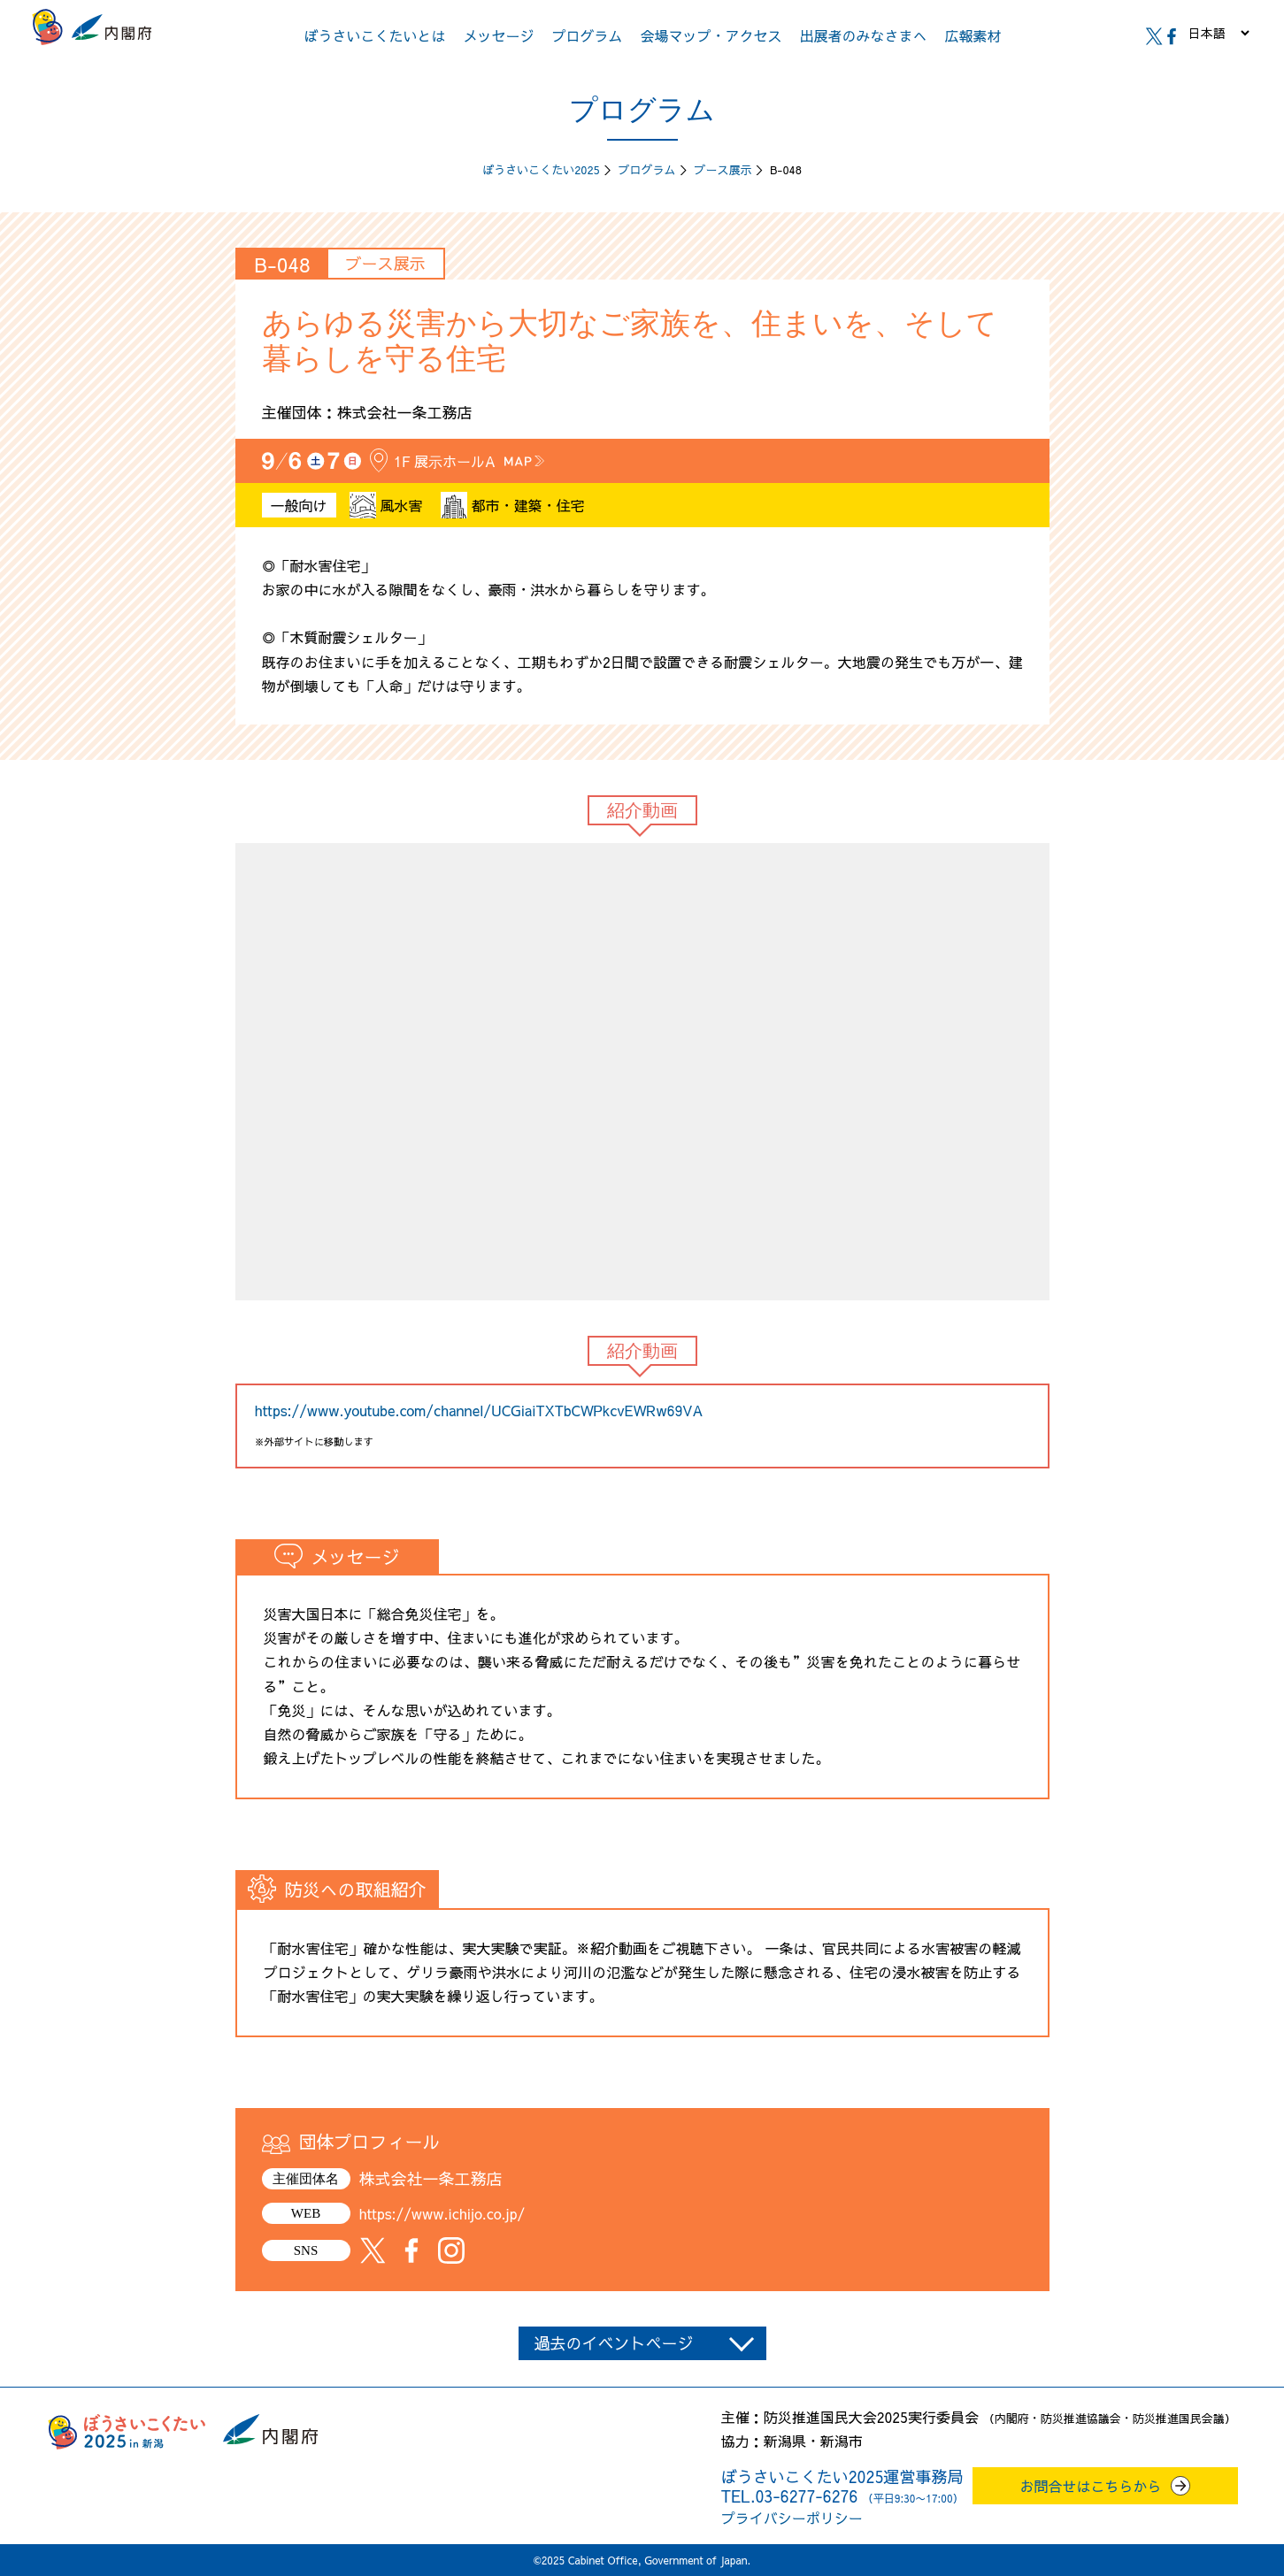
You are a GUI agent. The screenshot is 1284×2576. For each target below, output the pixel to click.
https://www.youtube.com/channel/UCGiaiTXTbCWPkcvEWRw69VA (479, 1410)
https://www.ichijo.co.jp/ (442, 2213)
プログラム (586, 35)
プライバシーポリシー (792, 2517)
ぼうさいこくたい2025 (541, 170)
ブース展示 (722, 170)
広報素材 (973, 35)
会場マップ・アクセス (711, 35)
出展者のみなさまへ (863, 35)
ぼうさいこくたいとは (374, 35)
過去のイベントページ (614, 2343)
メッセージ (498, 35)
